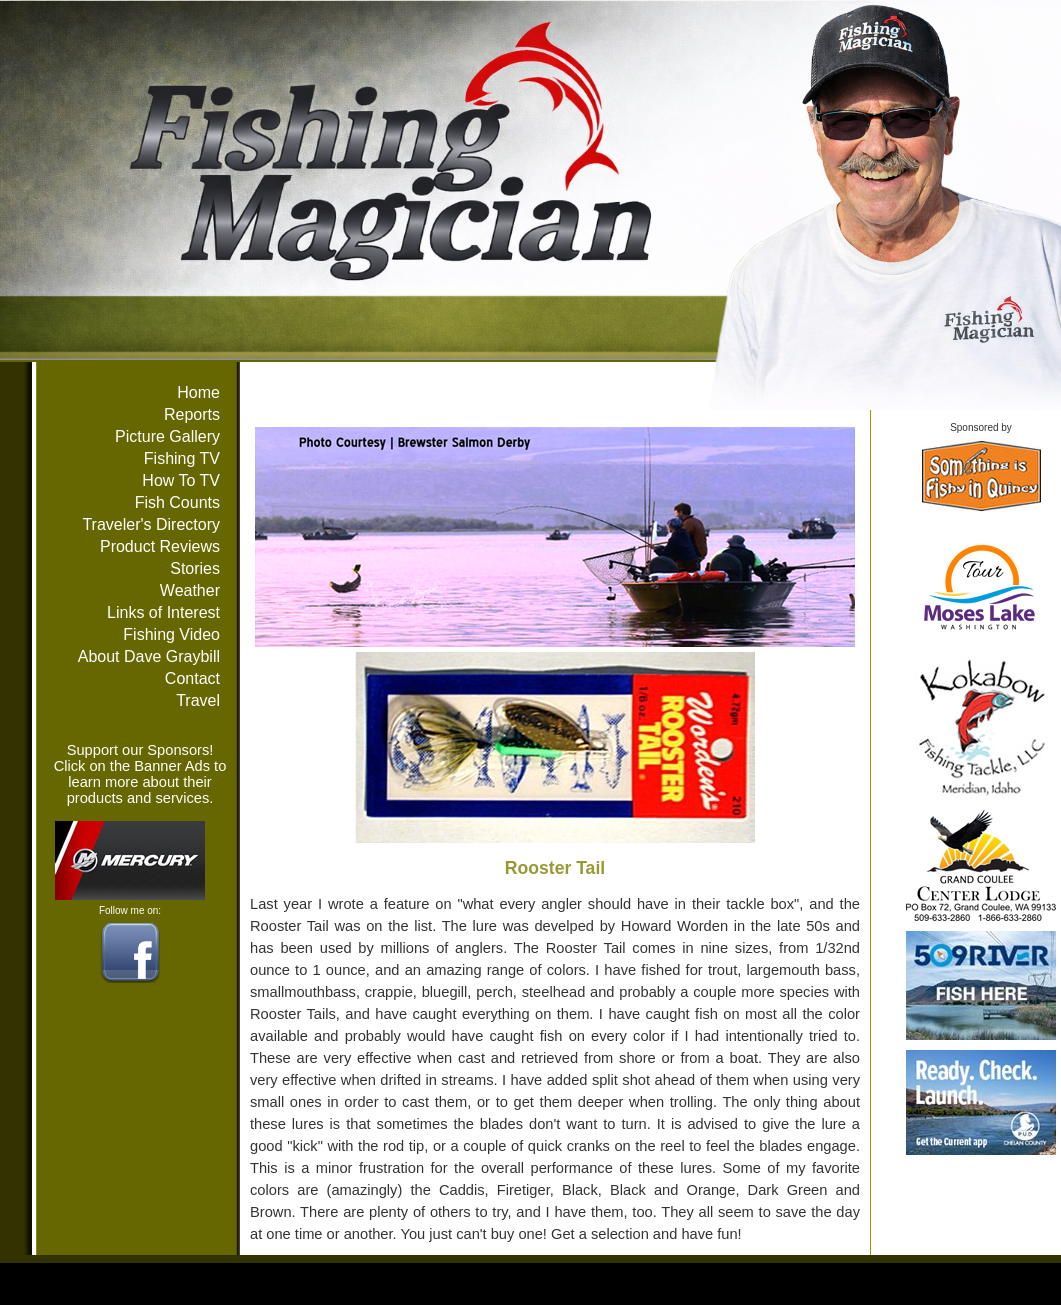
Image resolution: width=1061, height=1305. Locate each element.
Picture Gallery (167, 436)
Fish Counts (177, 502)
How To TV (181, 480)
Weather (190, 590)
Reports (192, 414)
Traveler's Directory (151, 524)
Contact (192, 678)
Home (198, 392)
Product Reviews (160, 546)
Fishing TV (182, 458)
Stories (195, 568)
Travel (198, 700)
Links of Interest (163, 612)
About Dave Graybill (149, 656)
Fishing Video (171, 634)
